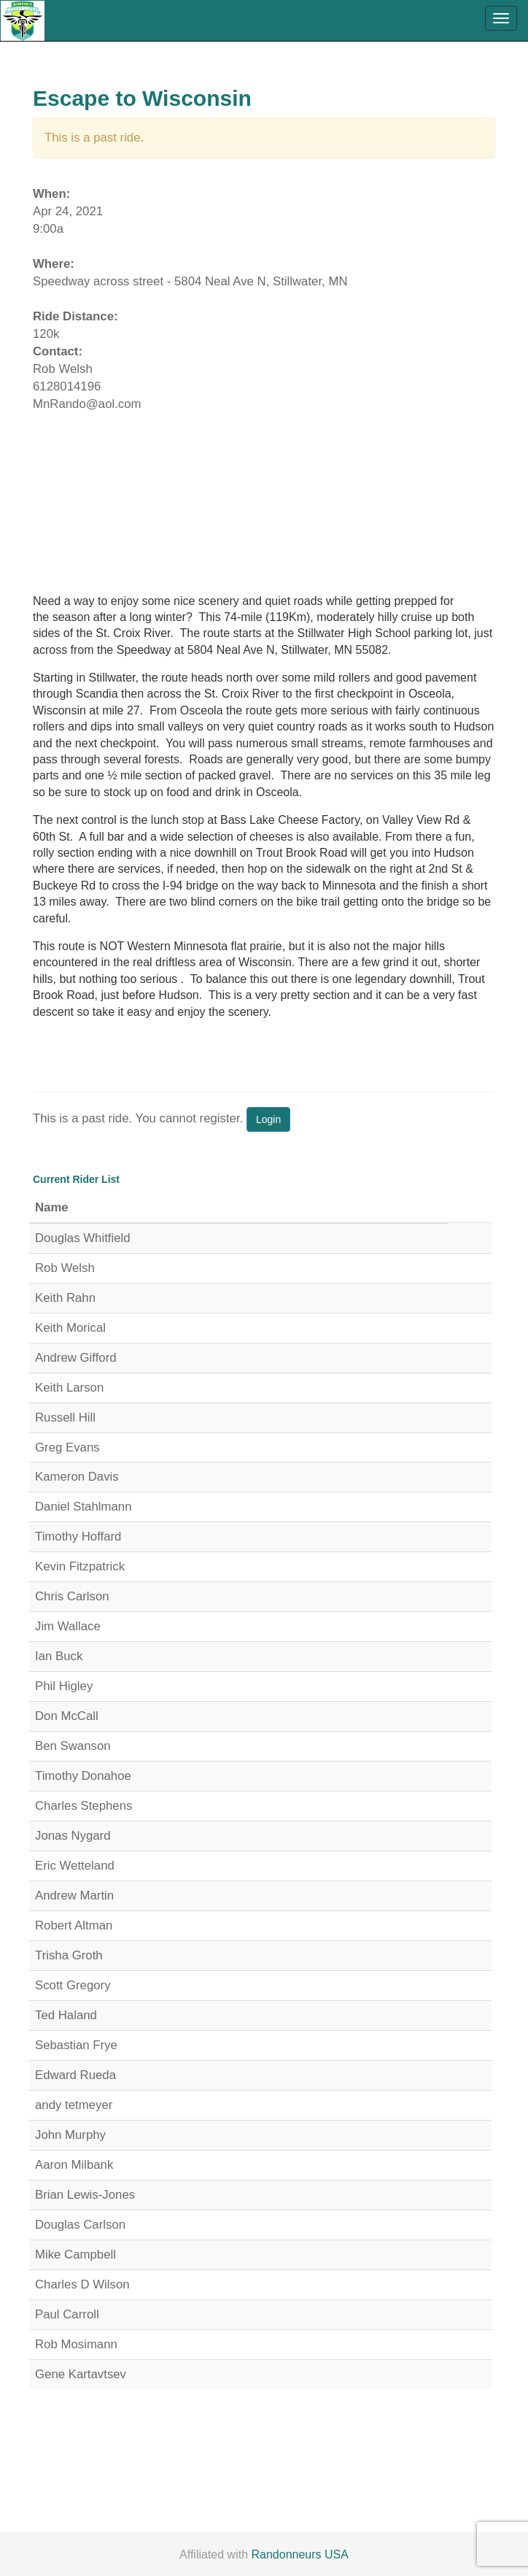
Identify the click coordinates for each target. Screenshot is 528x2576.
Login (268, 1119)
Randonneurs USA (300, 2554)
